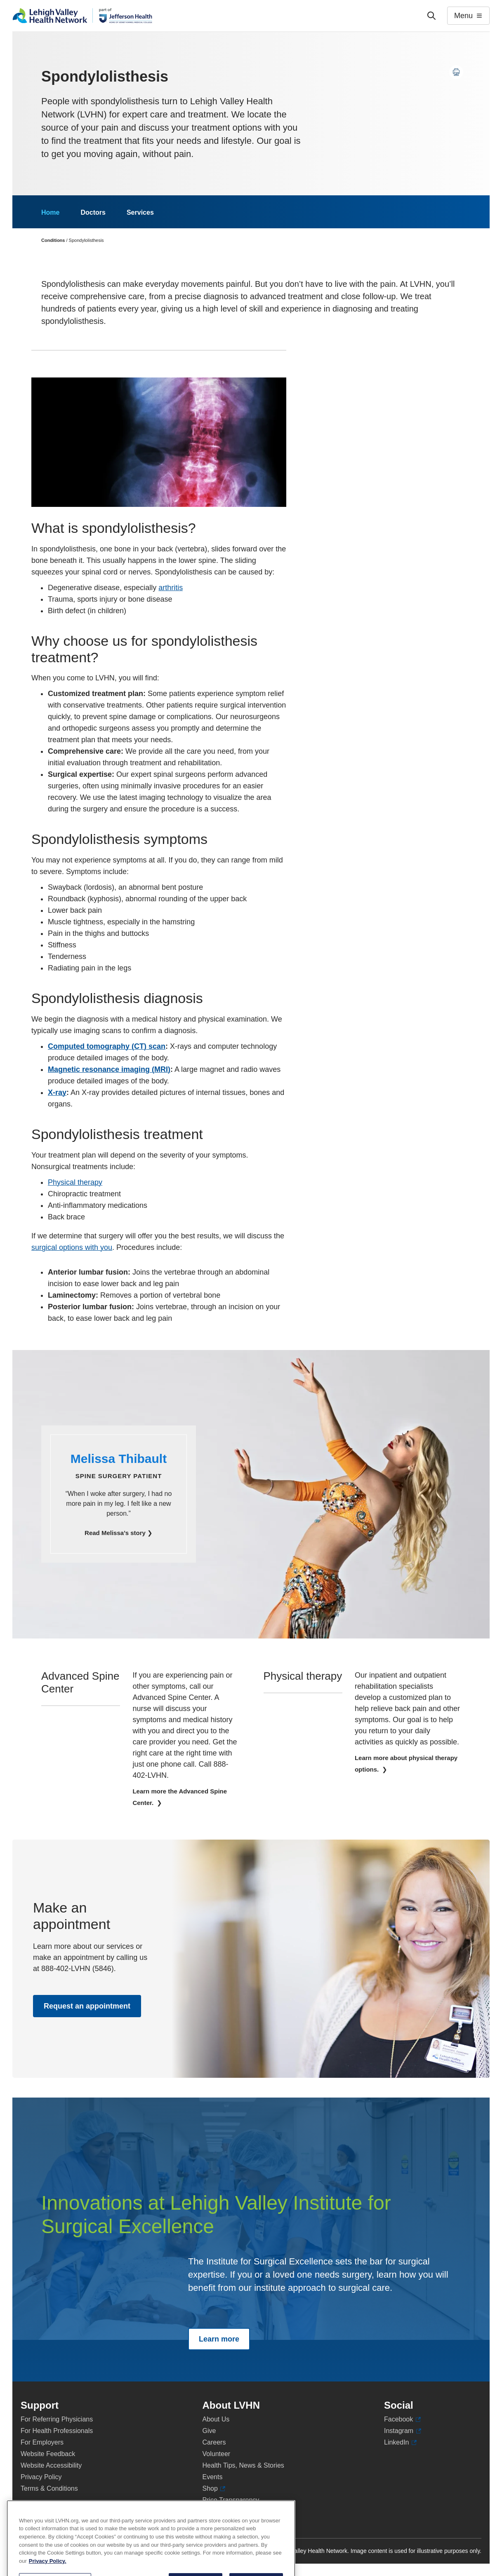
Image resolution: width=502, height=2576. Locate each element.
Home (50, 212)
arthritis (170, 588)
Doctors (92, 212)
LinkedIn (400, 2442)
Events (213, 2476)
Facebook (402, 2419)
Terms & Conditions (49, 2488)
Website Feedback (48, 2453)
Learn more (219, 2339)
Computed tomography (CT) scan (106, 1046)
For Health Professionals (57, 2430)
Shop (214, 2489)
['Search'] (431, 16)
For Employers (42, 2442)
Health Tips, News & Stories (243, 2465)
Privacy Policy (41, 2476)
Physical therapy (75, 1182)
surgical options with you (71, 1247)
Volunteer (217, 2453)
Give (209, 2430)
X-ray (57, 1092)
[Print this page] (456, 72)
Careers (214, 2442)
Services (140, 212)
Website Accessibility (51, 2465)
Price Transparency (231, 2499)
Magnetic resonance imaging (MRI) (109, 1069)
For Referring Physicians (57, 2419)
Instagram (402, 2431)
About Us (216, 2419)
